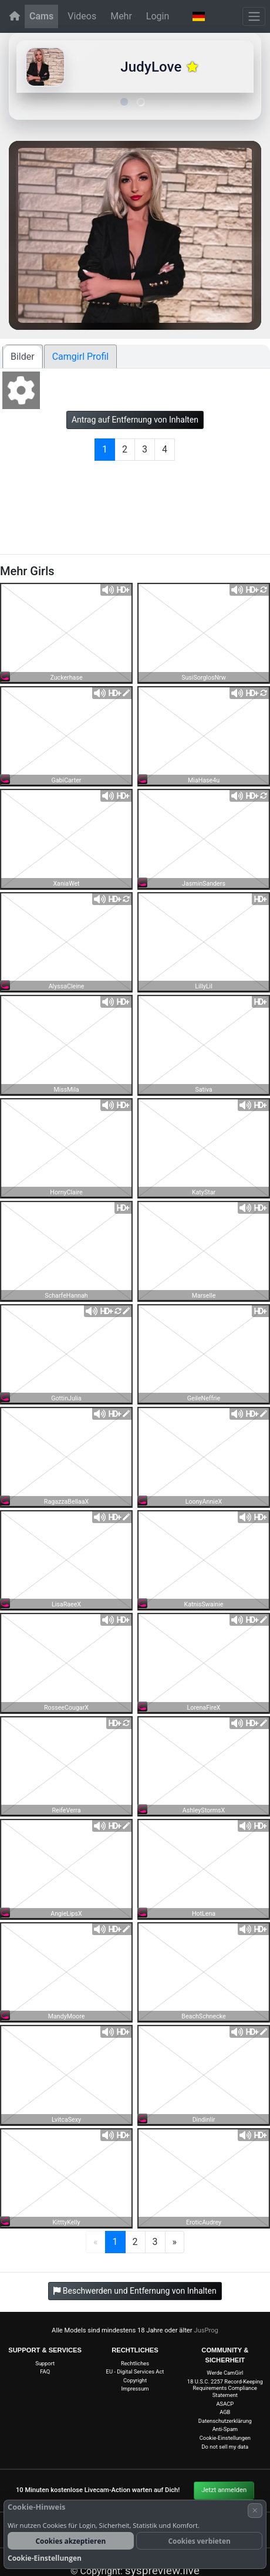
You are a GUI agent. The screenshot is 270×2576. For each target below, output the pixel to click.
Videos (82, 16)
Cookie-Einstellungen (225, 2438)
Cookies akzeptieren (71, 2540)
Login (157, 16)
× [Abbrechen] (255, 2510)
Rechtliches (135, 2363)
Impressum (134, 2388)
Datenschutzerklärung (225, 2421)
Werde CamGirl (225, 2372)
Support (45, 2363)
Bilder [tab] (23, 356)
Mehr (121, 16)
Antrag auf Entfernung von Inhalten (135, 419)
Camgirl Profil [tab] (80, 356)
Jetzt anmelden (224, 2490)
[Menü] (253, 16)
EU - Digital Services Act (135, 2371)
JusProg (206, 2330)
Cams (41, 16)
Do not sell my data (224, 2446)
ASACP (225, 2404)
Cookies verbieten (199, 2540)
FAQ (45, 2371)
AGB (225, 2412)
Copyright (135, 2380)
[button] (198, 16)
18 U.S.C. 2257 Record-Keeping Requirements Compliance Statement (225, 2388)
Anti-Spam (225, 2429)
